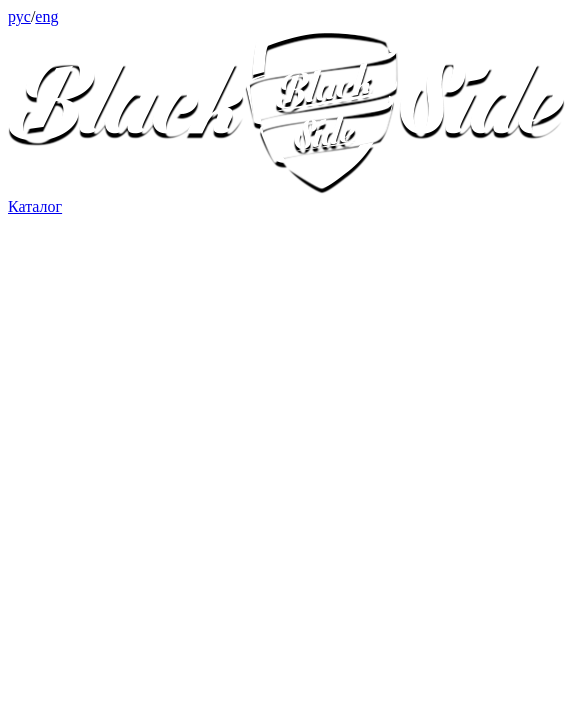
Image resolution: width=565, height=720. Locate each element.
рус (19, 16)
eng (46, 16)
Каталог (35, 206)
